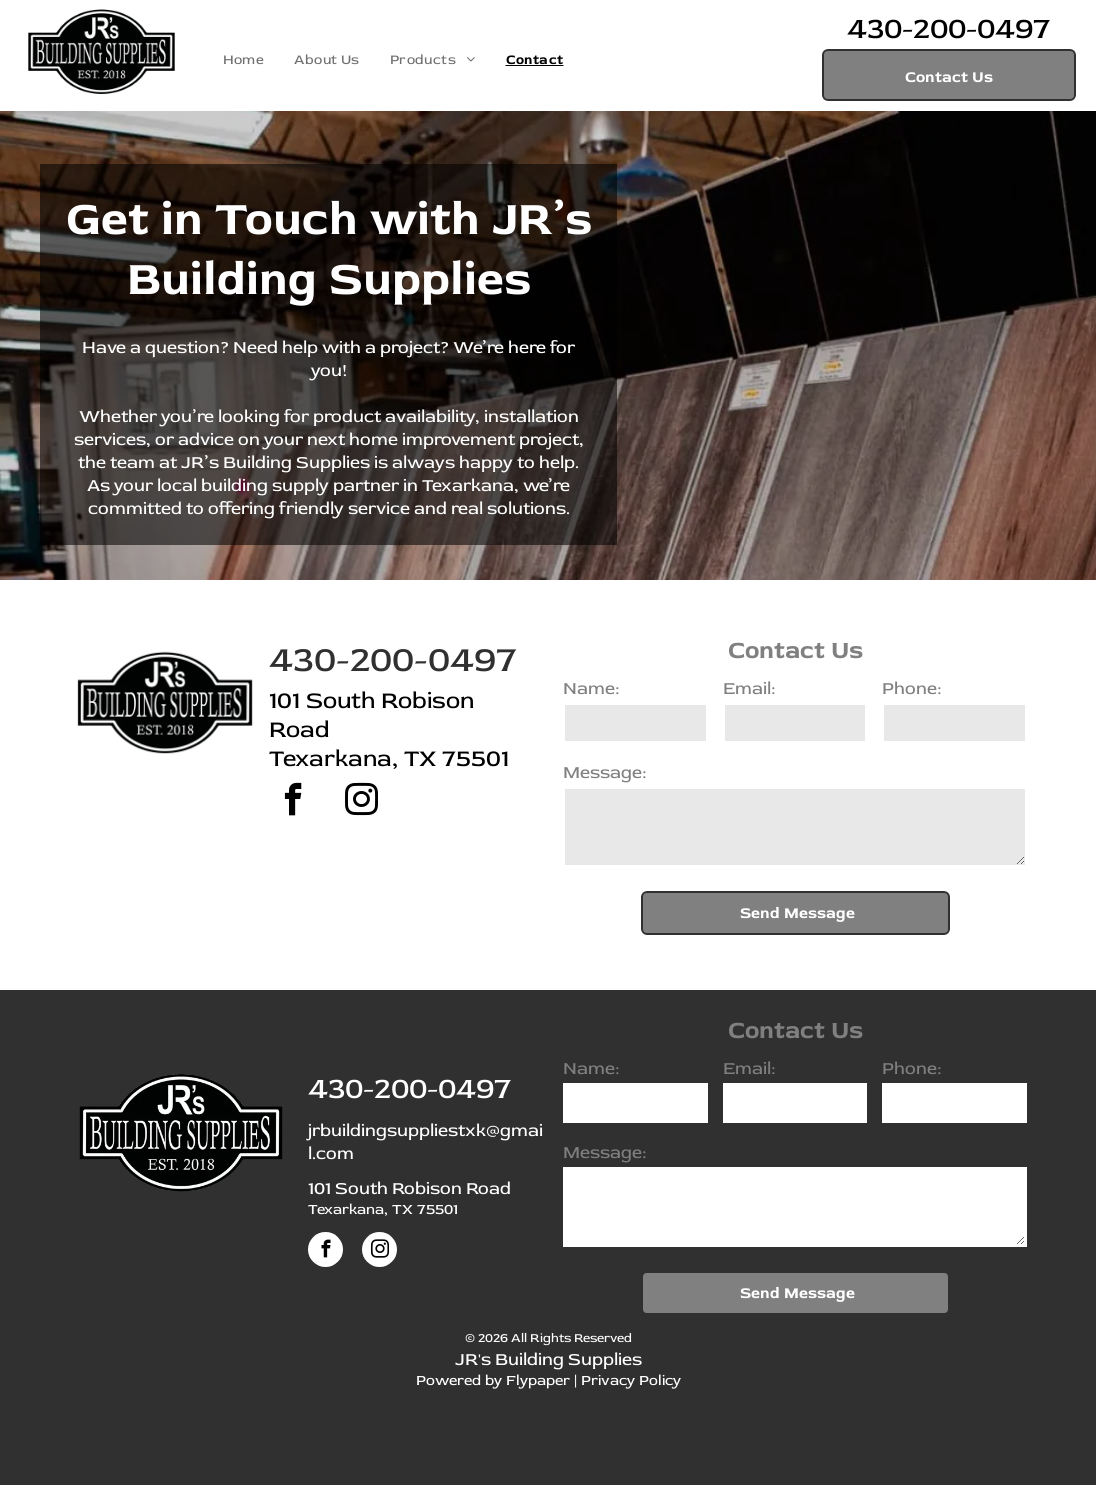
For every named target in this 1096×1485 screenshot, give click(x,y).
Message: (604, 772)
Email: (749, 688)
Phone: (911, 688)
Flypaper (538, 1380)
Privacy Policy (631, 1380)
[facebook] (293, 802)
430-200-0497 (948, 28)
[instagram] (361, 802)
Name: (591, 688)
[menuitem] (244, 59)
